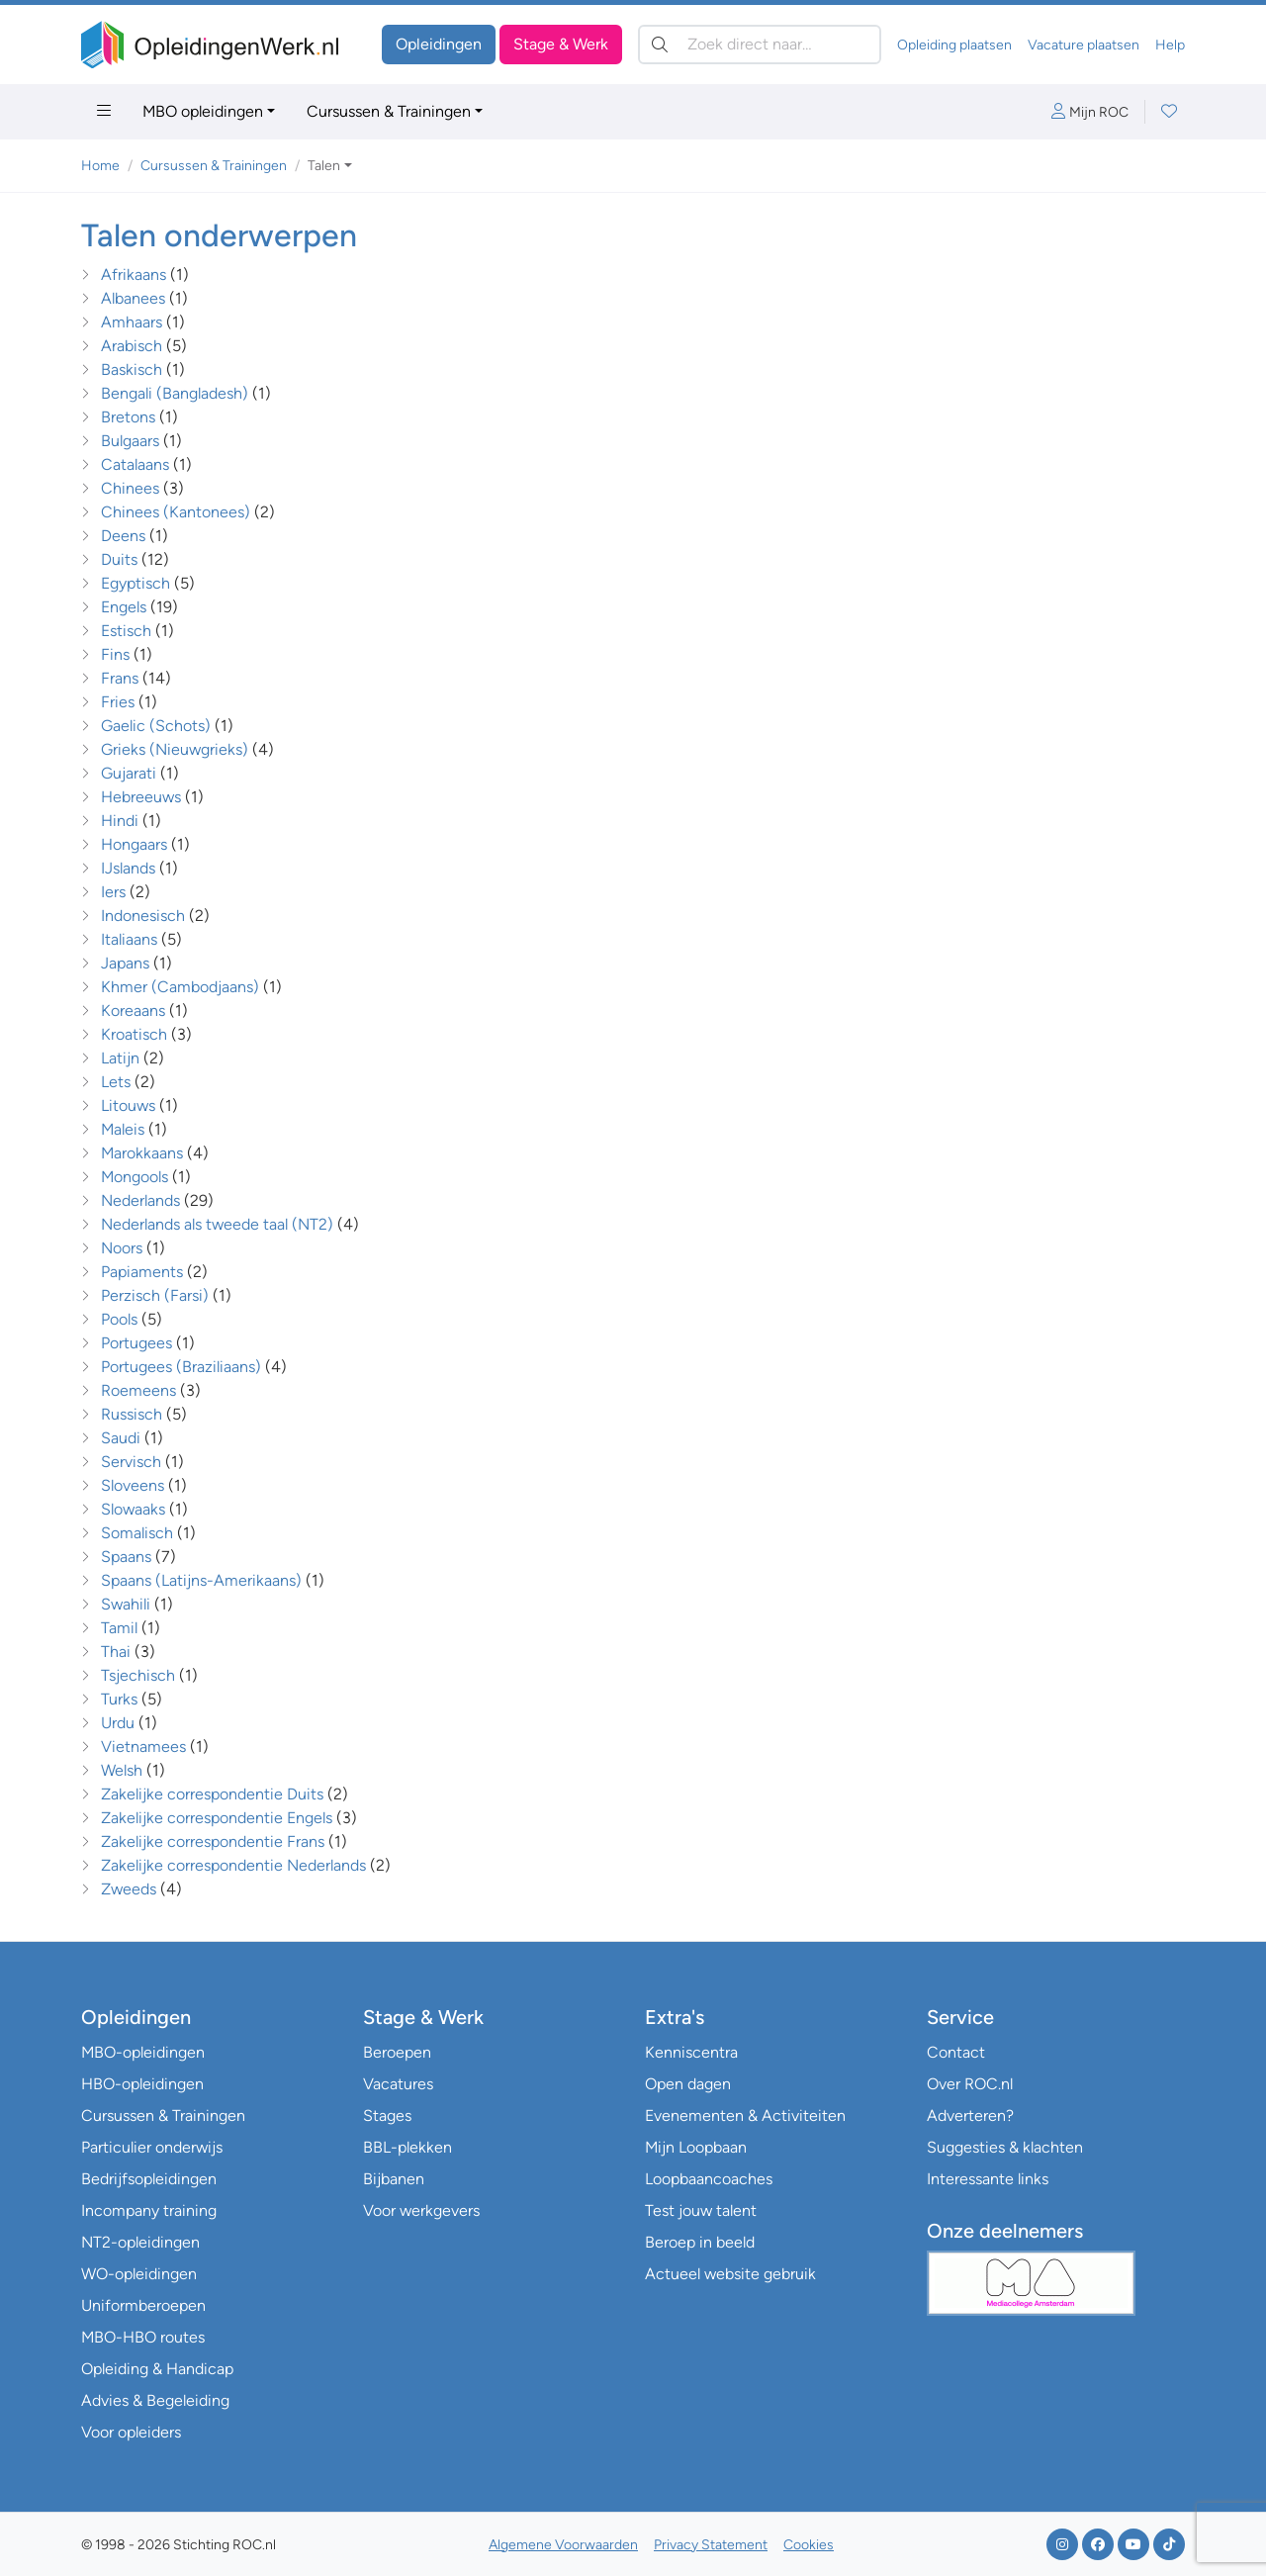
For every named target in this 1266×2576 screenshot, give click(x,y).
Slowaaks (133, 1509)
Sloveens (132, 1485)
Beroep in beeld (700, 2242)
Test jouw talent (701, 2210)
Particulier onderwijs (152, 2147)
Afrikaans (133, 274)
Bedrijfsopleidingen (149, 2178)
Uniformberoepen (143, 2305)
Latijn (120, 1058)
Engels (123, 607)
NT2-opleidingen (140, 2242)
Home (100, 165)
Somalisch (137, 1532)
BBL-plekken (407, 2147)
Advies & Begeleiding (155, 2400)
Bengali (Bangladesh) (174, 393)
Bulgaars (130, 440)
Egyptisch (135, 583)
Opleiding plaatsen (954, 45)
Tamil (119, 1627)
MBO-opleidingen (143, 2052)
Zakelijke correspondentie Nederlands (235, 1865)
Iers (113, 891)
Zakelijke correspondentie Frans (214, 1841)
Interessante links (987, 2178)
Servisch (131, 1461)
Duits (119, 559)
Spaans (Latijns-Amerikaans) (201, 1580)
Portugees (138, 1343)
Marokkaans (144, 1153)
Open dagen (688, 2083)
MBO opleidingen (202, 111)
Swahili (125, 1604)
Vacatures (398, 2083)
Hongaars (136, 844)
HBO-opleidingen (142, 2083)
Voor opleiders (131, 2432)
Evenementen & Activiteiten (745, 2115)
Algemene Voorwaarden (563, 2544)
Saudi (120, 1437)
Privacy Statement (711, 2544)
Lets (116, 1081)
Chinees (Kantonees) (175, 512)
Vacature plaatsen (1083, 45)
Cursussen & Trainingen (389, 111)
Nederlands (140, 1200)
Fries (118, 701)
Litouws (128, 1105)
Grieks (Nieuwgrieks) (174, 749)
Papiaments (142, 1271)
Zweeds (128, 1889)
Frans (121, 678)
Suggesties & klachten (1005, 2147)
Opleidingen (439, 44)
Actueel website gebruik (730, 2273)
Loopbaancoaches (708, 2178)
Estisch (126, 630)
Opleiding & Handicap (157, 2368)
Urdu (118, 1722)
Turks (119, 1699)
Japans (125, 963)
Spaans (126, 1556)
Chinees (130, 488)
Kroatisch (134, 1034)
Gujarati (128, 773)
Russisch (131, 1414)
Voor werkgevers (421, 2210)
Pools (119, 1319)
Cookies (808, 2544)
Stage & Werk (560, 44)
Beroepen (397, 2052)
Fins (117, 654)
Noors (121, 1248)
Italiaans (129, 939)
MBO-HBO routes (143, 2337)
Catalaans (135, 464)
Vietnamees (143, 1746)
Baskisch (131, 369)
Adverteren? (970, 2115)
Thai (116, 1651)
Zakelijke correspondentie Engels (218, 1817)
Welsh (121, 1770)
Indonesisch (143, 915)
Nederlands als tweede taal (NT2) (217, 1224)
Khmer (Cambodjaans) (182, 986)
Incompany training (149, 2210)
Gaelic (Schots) (158, 725)
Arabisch (131, 345)
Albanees (133, 298)
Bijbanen (393, 2178)
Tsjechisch (138, 1675)
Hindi (119, 820)
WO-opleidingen (139, 2273)
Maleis (122, 1129)
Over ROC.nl (970, 2083)
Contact (956, 2052)
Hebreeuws (141, 796)
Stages (387, 2115)
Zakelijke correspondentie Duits (214, 1794)
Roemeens (138, 1390)
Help (1170, 45)
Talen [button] (324, 165)
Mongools (134, 1176)
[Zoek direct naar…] (759, 44)
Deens (123, 535)
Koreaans (133, 1010)
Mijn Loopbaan (696, 2147)
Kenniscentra (691, 2052)
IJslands (128, 868)
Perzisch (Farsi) (157, 1295)
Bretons (128, 417)
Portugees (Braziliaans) (181, 1366)
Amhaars (131, 322)
